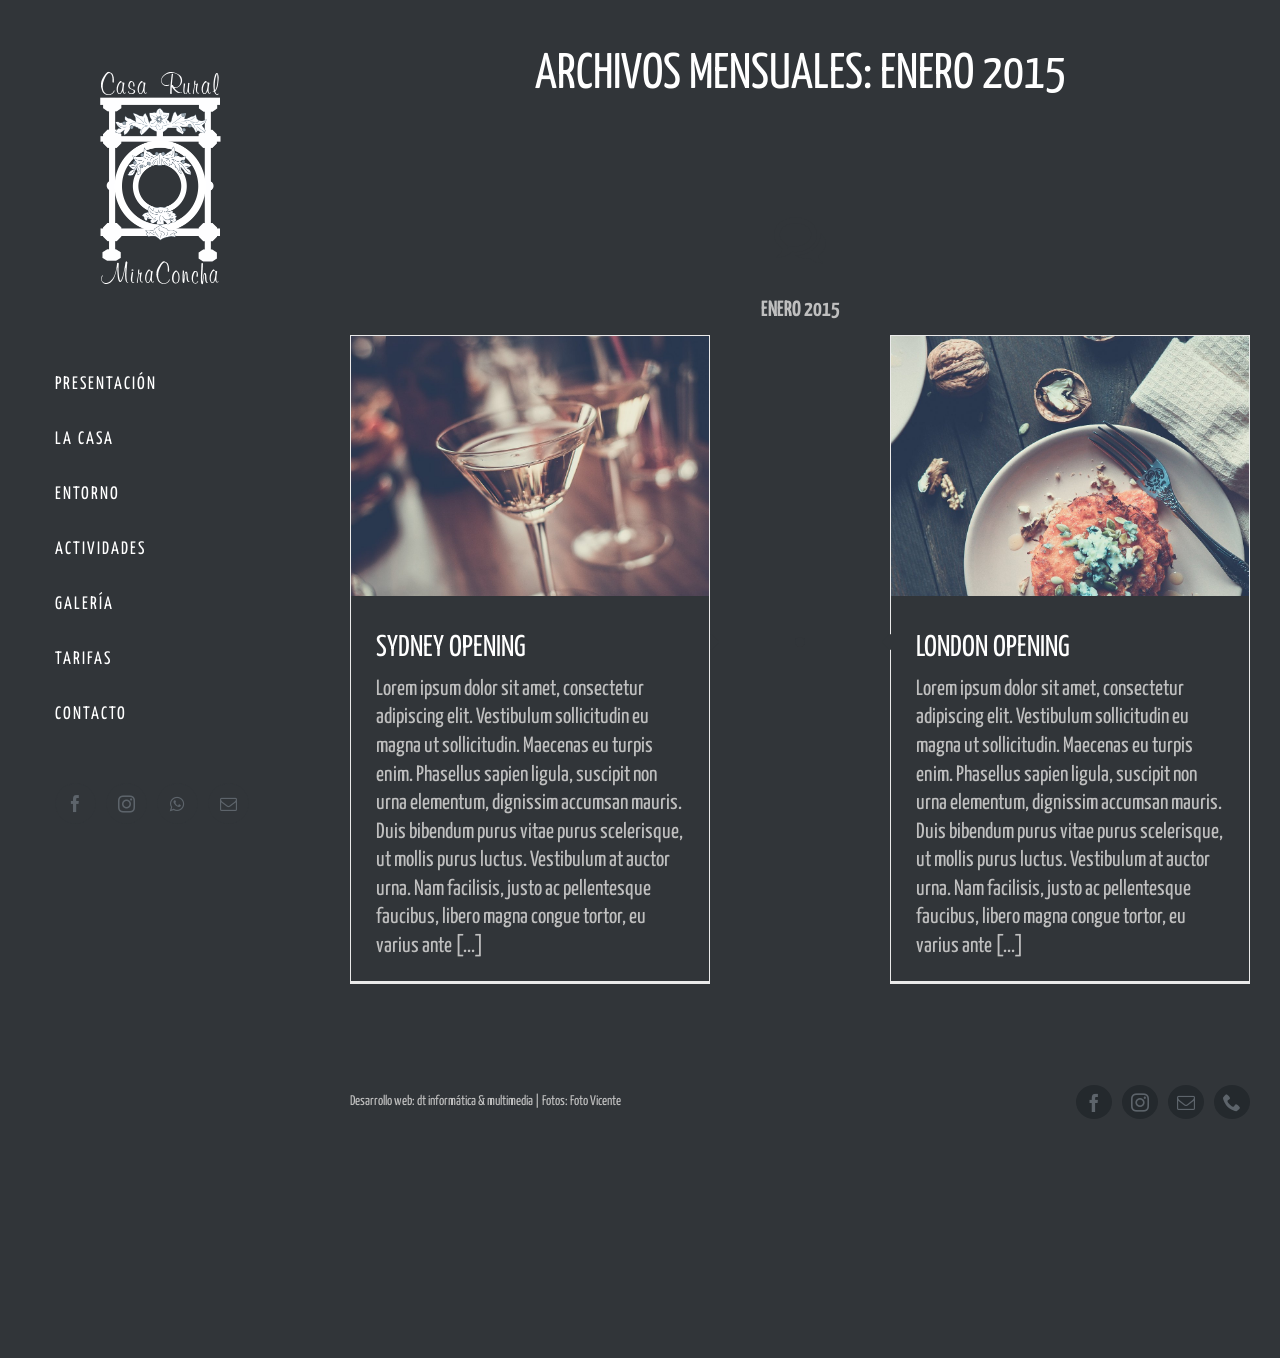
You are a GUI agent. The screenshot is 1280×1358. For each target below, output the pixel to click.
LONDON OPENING (993, 648)
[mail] (1186, 1102)
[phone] (1232, 1102)
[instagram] (1140, 1102)
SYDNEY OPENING (451, 648)
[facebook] (1094, 1102)
